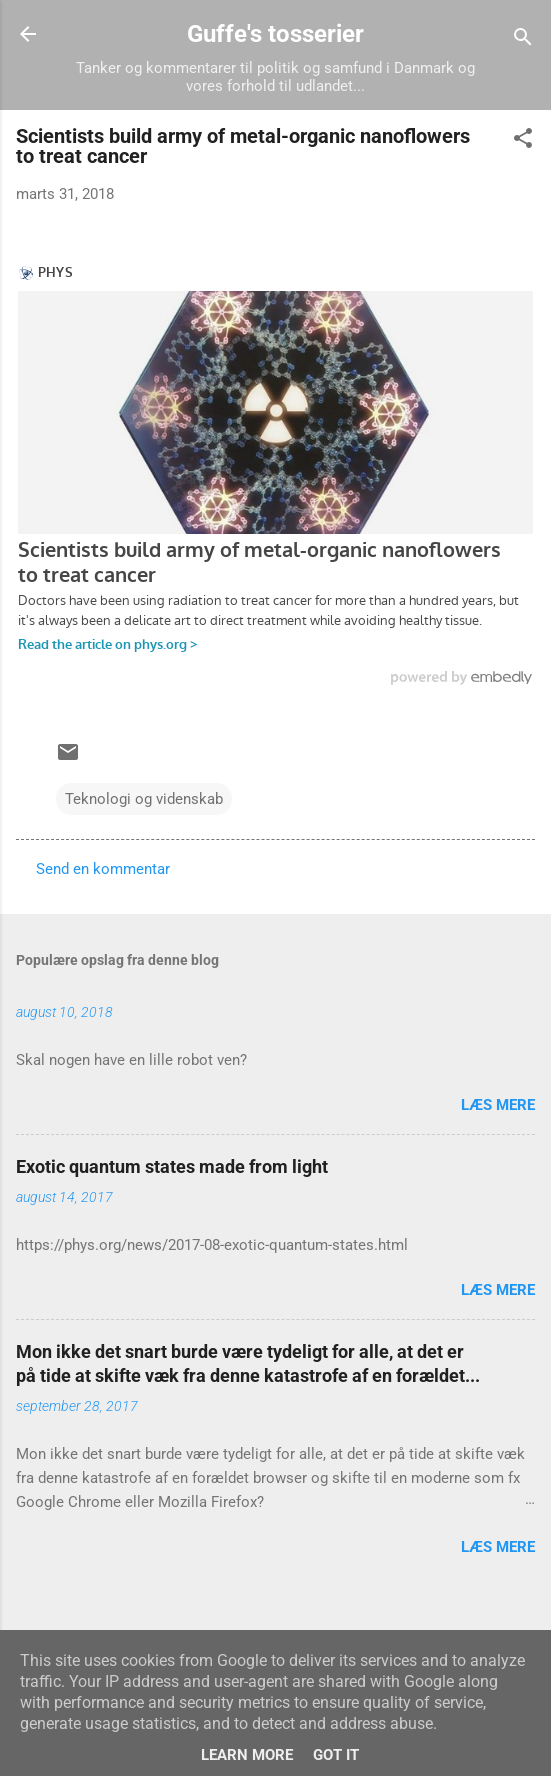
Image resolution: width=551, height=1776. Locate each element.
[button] (523, 141)
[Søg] (523, 40)
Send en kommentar (103, 869)
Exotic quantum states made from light (172, 1166)
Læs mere (498, 1105)
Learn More (247, 1755)
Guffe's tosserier (275, 34)
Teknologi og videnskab (144, 799)
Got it (336, 1755)
